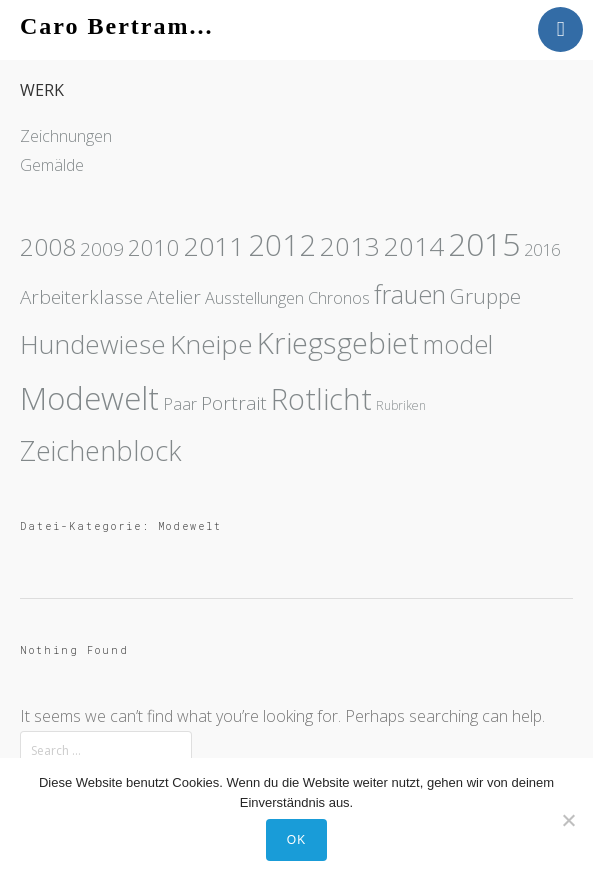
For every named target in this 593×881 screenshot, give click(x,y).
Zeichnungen (66, 136)
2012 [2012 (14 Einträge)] (282, 245)
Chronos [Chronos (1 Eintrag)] (339, 298)
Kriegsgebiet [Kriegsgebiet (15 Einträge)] (338, 343)
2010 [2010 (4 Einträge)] (154, 247)
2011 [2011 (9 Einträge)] (214, 246)
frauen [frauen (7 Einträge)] (410, 294)
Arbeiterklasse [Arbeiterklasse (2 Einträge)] (81, 297)
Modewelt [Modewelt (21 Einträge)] (89, 397)
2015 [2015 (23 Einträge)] (484, 243)
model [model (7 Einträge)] (458, 344)
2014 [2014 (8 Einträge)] (414, 246)
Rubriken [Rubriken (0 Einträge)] (401, 405)
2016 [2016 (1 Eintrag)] (542, 250)
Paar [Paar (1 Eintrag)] (180, 404)
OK (296, 840)
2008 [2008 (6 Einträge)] (48, 246)
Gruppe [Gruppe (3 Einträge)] (485, 296)
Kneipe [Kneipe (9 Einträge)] (211, 344)
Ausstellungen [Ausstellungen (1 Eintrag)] (254, 298)
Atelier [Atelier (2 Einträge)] (174, 297)
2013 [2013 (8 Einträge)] (350, 246)
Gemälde (52, 165)
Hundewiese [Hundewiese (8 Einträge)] (93, 344)
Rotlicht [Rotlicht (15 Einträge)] (321, 399)
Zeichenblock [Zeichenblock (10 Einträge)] (101, 450)
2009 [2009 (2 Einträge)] (102, 249)
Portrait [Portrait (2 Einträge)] (234, 403)
